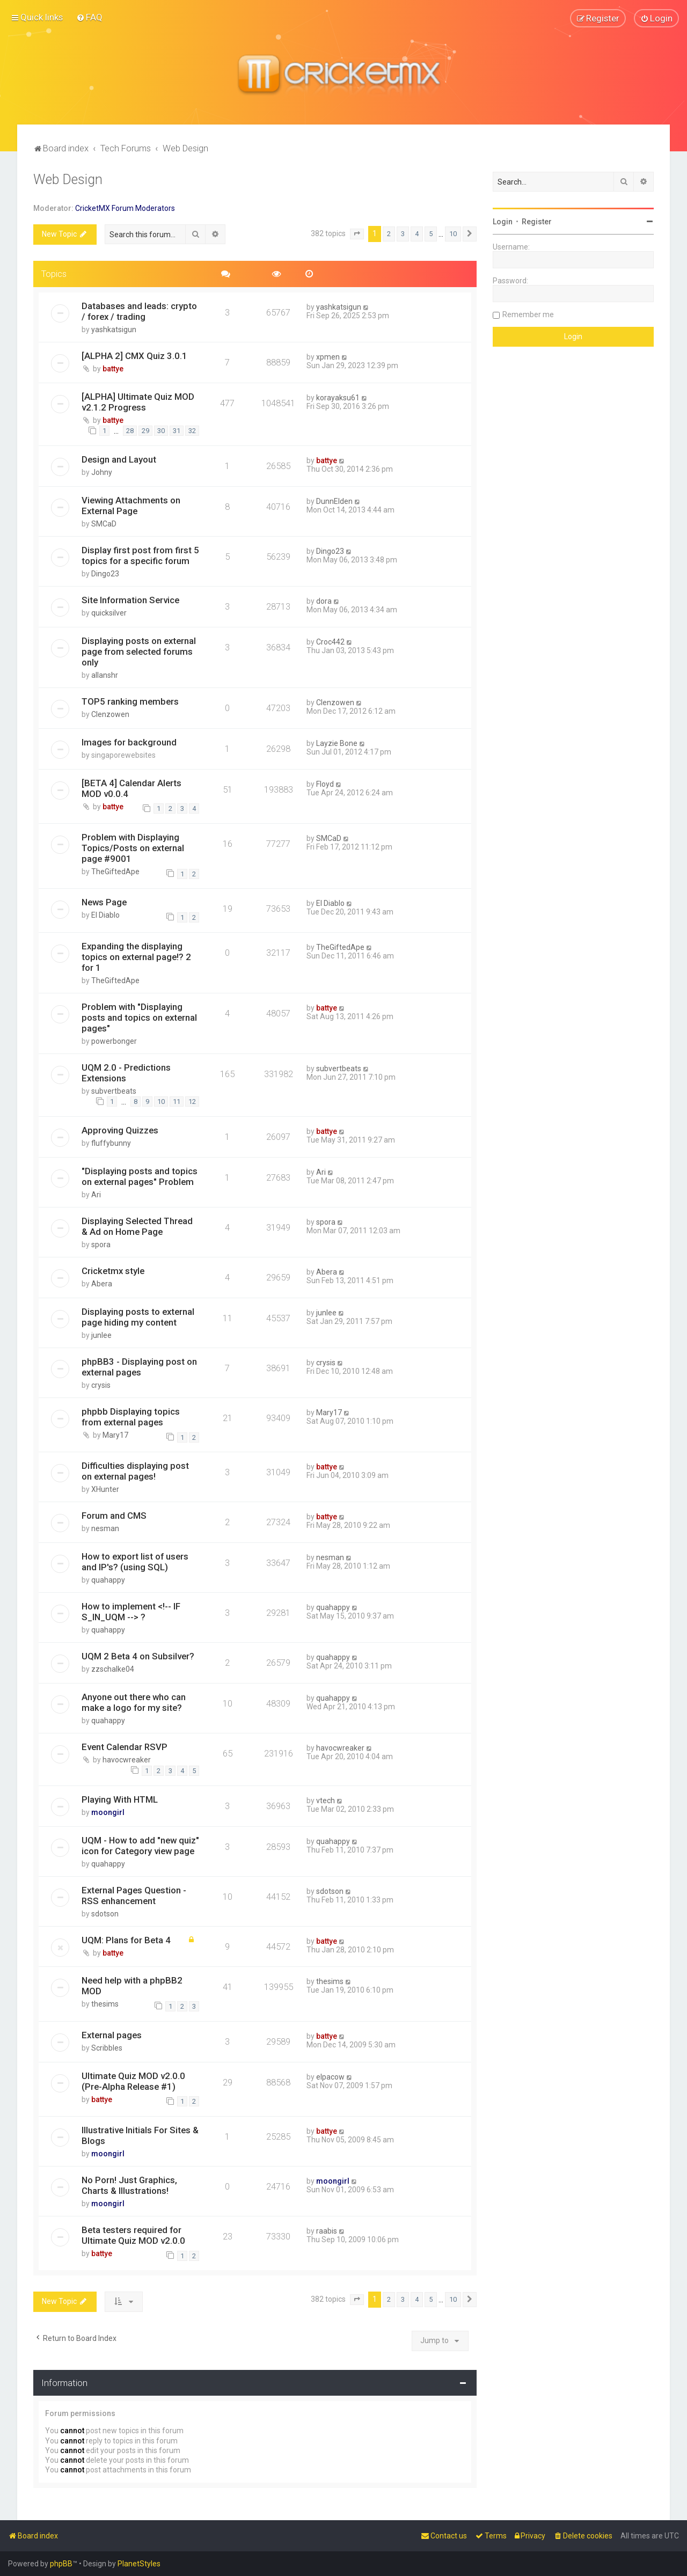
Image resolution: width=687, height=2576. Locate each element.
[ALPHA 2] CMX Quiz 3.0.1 (134, 355)
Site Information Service (130, 600)
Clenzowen (110, 714)
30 (161, 431)
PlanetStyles (139, 2563)
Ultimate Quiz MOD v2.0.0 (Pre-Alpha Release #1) (133, 2081)
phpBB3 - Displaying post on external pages (139, 1367)
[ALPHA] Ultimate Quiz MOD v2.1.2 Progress (138, 401)
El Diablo (105, 915)
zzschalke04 (112, 1669)
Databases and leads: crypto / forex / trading (139, 310)
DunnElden (334, 501)
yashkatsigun (113, 329)
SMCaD (103, 523)
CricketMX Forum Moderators (125, 208)
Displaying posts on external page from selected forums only (139, 651)
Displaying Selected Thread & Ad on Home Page (137, 1226)
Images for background (129, 742)
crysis (101, 1385)
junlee (101, 1335)
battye (113, 368)
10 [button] (453, 234)
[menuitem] (89, 17)
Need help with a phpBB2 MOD (132, 1985)
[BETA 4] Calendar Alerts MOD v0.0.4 (131, 788)
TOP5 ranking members (130, 701)
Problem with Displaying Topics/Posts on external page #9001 (133, 848)
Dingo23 (105, 573)
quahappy (108, 1580)
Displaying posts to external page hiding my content (138, 1317)
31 (176, 431)
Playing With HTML (120, 1799)
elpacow (330, 2077)
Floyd (325, 783)
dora (324, 601)
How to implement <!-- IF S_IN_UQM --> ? (131, 1611)
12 (192, 1101)
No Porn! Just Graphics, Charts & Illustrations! (129, 2185)
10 (161, 1101)
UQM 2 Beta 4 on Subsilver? (138, 1656)
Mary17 (115, 1435)
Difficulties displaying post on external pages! (135, 1471)
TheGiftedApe (115, 871)
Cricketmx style (113, 1270)
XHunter (105, 1489)
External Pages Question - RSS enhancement (134, 1895)
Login (503, 221)
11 (176, 1101)
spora (101, 1244)
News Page (104, 902)
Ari (96, 1194)
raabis (326, 2231)
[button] (357, 234)
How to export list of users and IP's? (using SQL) (135, 1561)
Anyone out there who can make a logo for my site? (134, 1702)
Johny (101, 472)
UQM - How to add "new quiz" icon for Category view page (140, 1845)
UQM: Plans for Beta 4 (126, 1939)
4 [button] (417, 234)
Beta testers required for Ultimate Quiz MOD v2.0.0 (133, 2235)
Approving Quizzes (120, 1130)
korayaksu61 (338, 397)
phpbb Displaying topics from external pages (131, 1417)
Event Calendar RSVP (124, 1746)
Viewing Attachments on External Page (131, 505)
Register (537, 221)
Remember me (528, 314)
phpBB (61, 2563)
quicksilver (109, 613)
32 (192, 431)
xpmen (328, 356)
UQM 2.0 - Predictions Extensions (126, 1072)
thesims (105, 2004)
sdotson (105, 1913)
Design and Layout (119, 459)
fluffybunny (111, 1143)
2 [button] (389, 234)
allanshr (104, 675)
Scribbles (106, 2048)
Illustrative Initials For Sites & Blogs (140, 2135)
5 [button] (431, 234)
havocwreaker (127, 1759)
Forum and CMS (114, 1515)
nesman (105, 1528)
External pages (112, 2035)
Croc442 (330, 642)
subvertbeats (113, 1090)
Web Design (68, 179)
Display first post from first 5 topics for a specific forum (140, 555)
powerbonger (114, 1040)
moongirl (108, 1811)
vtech (325, 1800)
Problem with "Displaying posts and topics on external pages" (139, 1017)
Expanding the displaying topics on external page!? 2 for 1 (136, 956)
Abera (101, 1283)
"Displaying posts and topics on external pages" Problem (140, 1176)
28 (130, 431)
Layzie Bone (336, 743)
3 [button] (403, 234)
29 (145, 431)
